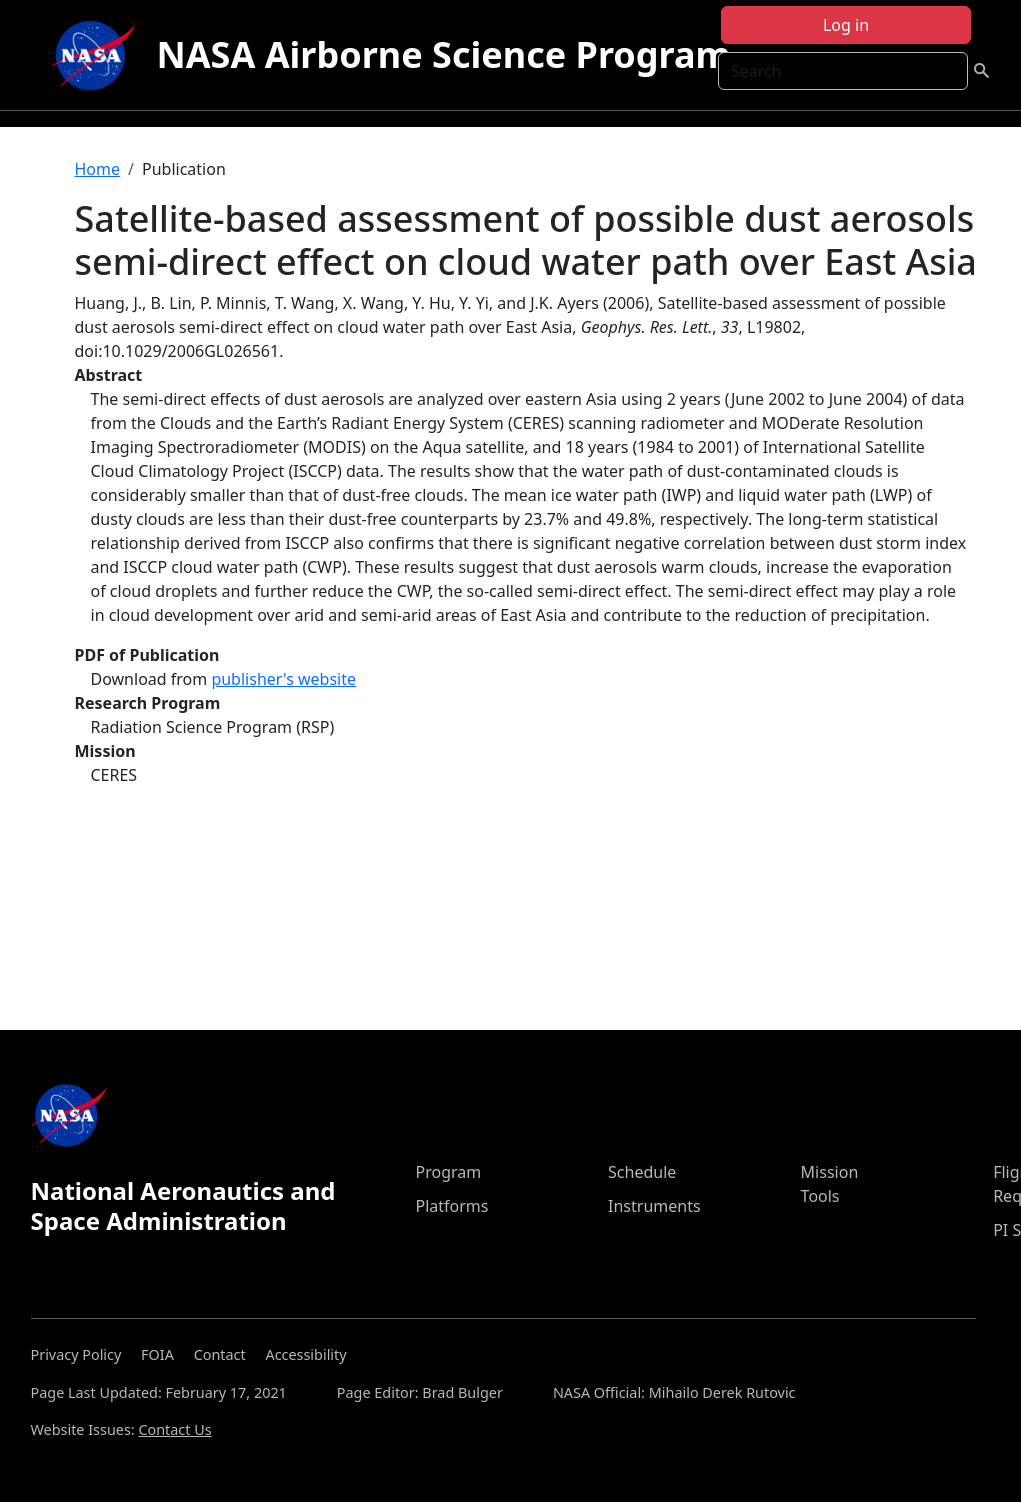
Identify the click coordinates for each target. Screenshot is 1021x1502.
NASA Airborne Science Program (443, 54)
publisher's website (283, 679)
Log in (846, 25)
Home (98, 169)
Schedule (642, 1172)
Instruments (654, 1206)
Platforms (451, 1206)
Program (448, 1172)
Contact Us (174, 1429)
